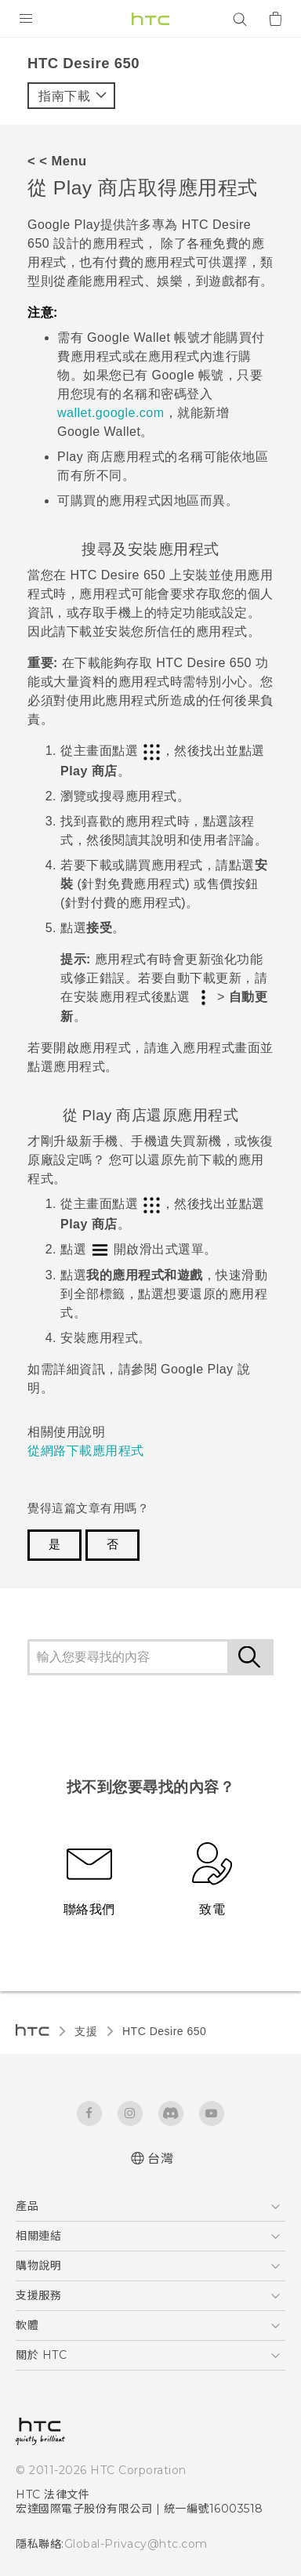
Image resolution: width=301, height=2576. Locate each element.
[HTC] (150, 18)
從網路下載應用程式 (85, 1450)
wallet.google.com (111, 412)
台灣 (160, 2158)
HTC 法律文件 (52, 2494)
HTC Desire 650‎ (164, 2031)
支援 (85, 2031)
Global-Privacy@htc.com (136, 2544)
